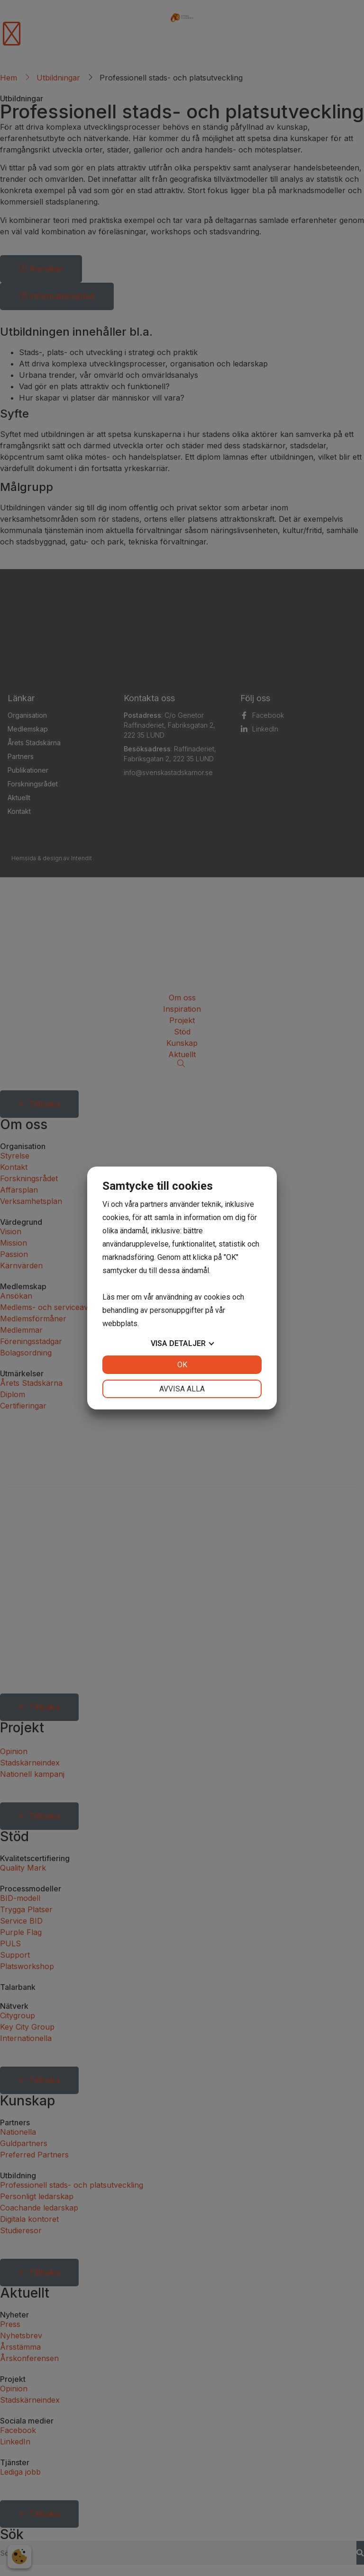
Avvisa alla (182, 1388)
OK (182, 1364)
